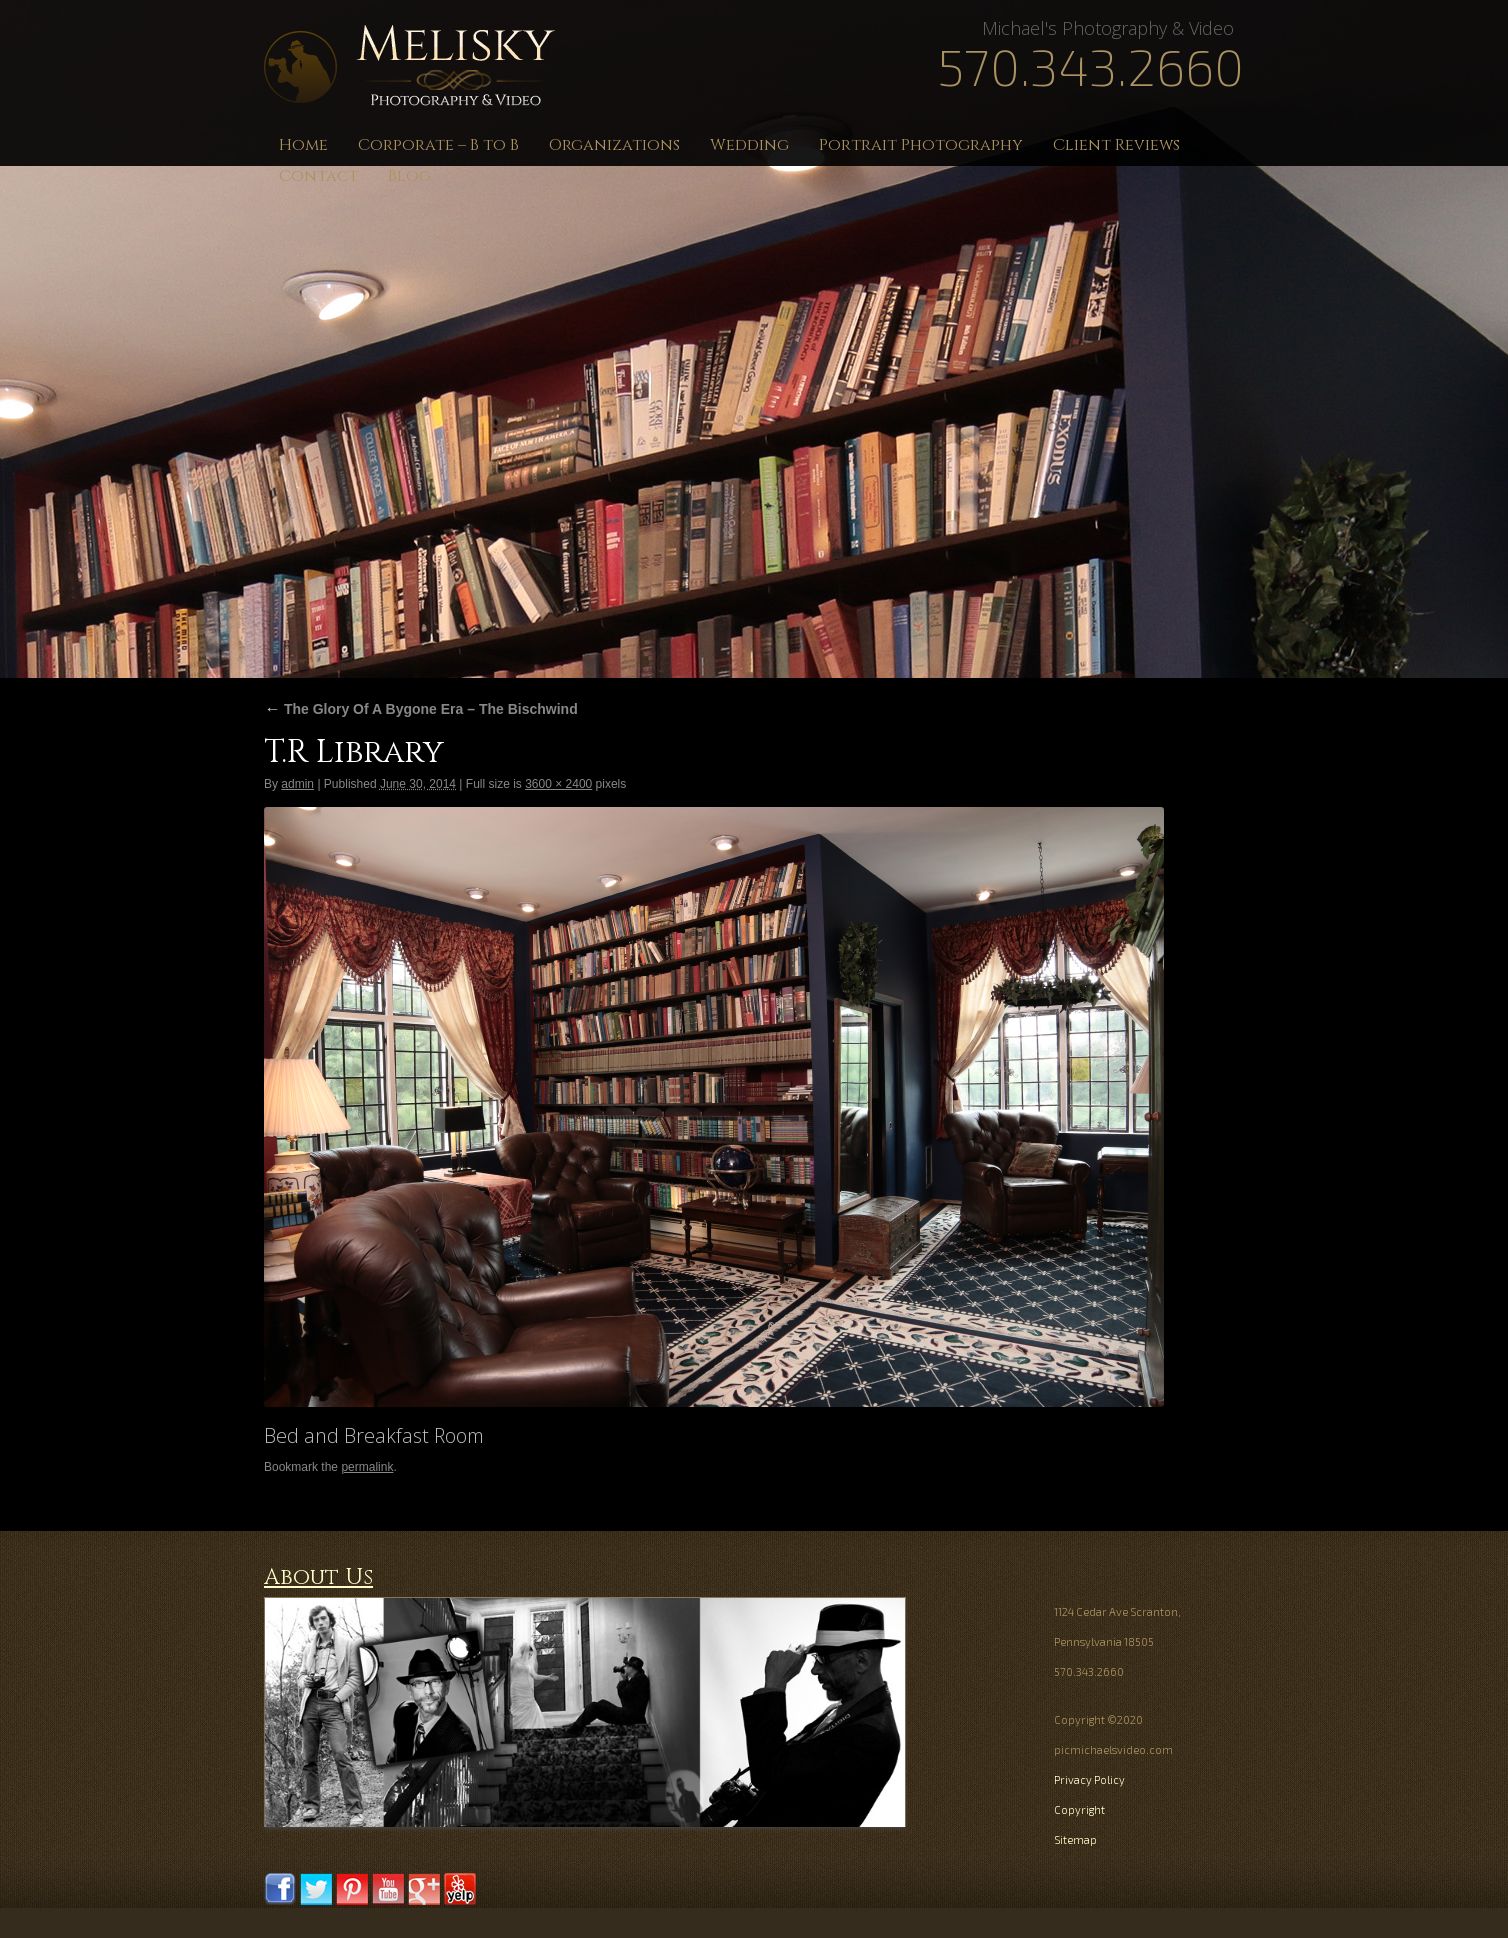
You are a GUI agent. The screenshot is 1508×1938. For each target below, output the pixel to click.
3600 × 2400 (558, 784)
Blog (409, 176)
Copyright (1079, 1809)
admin (297, 784)
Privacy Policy (1089, 1779)
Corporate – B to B (438, 145)
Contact (318, 176)
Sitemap (1075, 1839)
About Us (318, 1577)
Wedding (749, 145)
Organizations (614, 145)
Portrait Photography (921, 145)
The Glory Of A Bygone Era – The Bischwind (421, 709)
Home (303, 145)
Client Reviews (1116, 145)
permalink (367, 1467)
